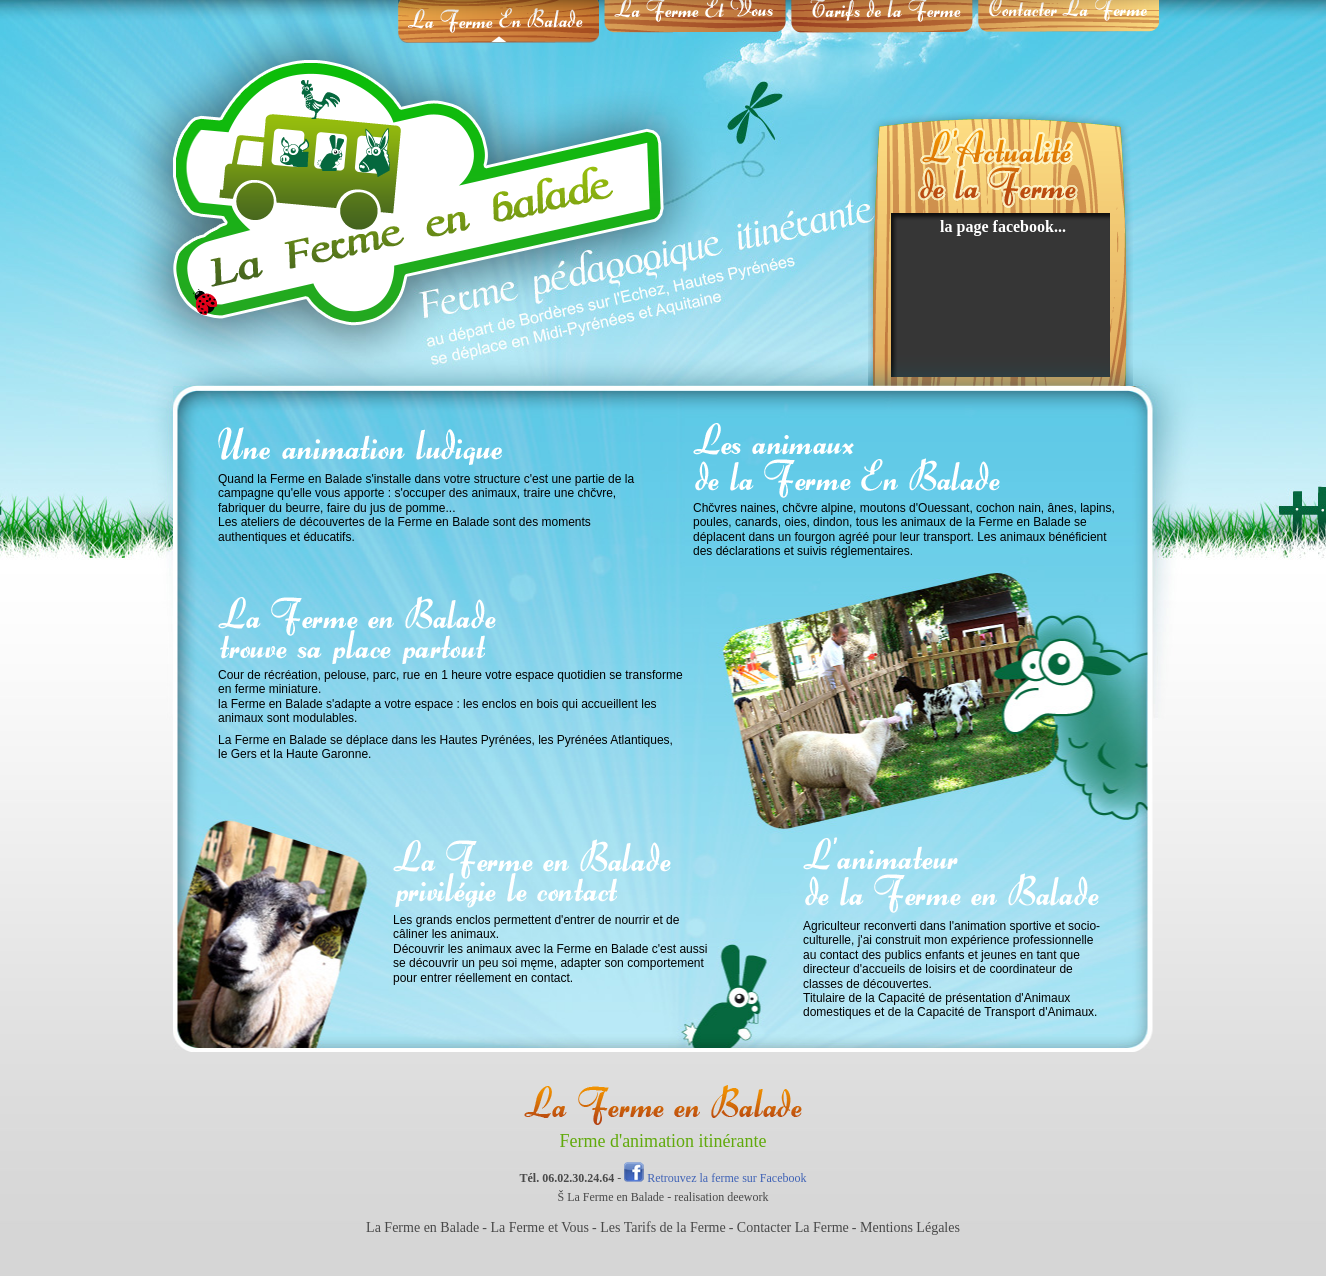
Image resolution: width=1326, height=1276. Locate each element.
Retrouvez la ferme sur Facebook (715, 1178)
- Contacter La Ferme (789, 1227)
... (1060, 226)
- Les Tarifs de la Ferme (659, 1227)
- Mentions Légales (906, 1227)
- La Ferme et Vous (535, 1227)
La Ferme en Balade (422, 1227)
